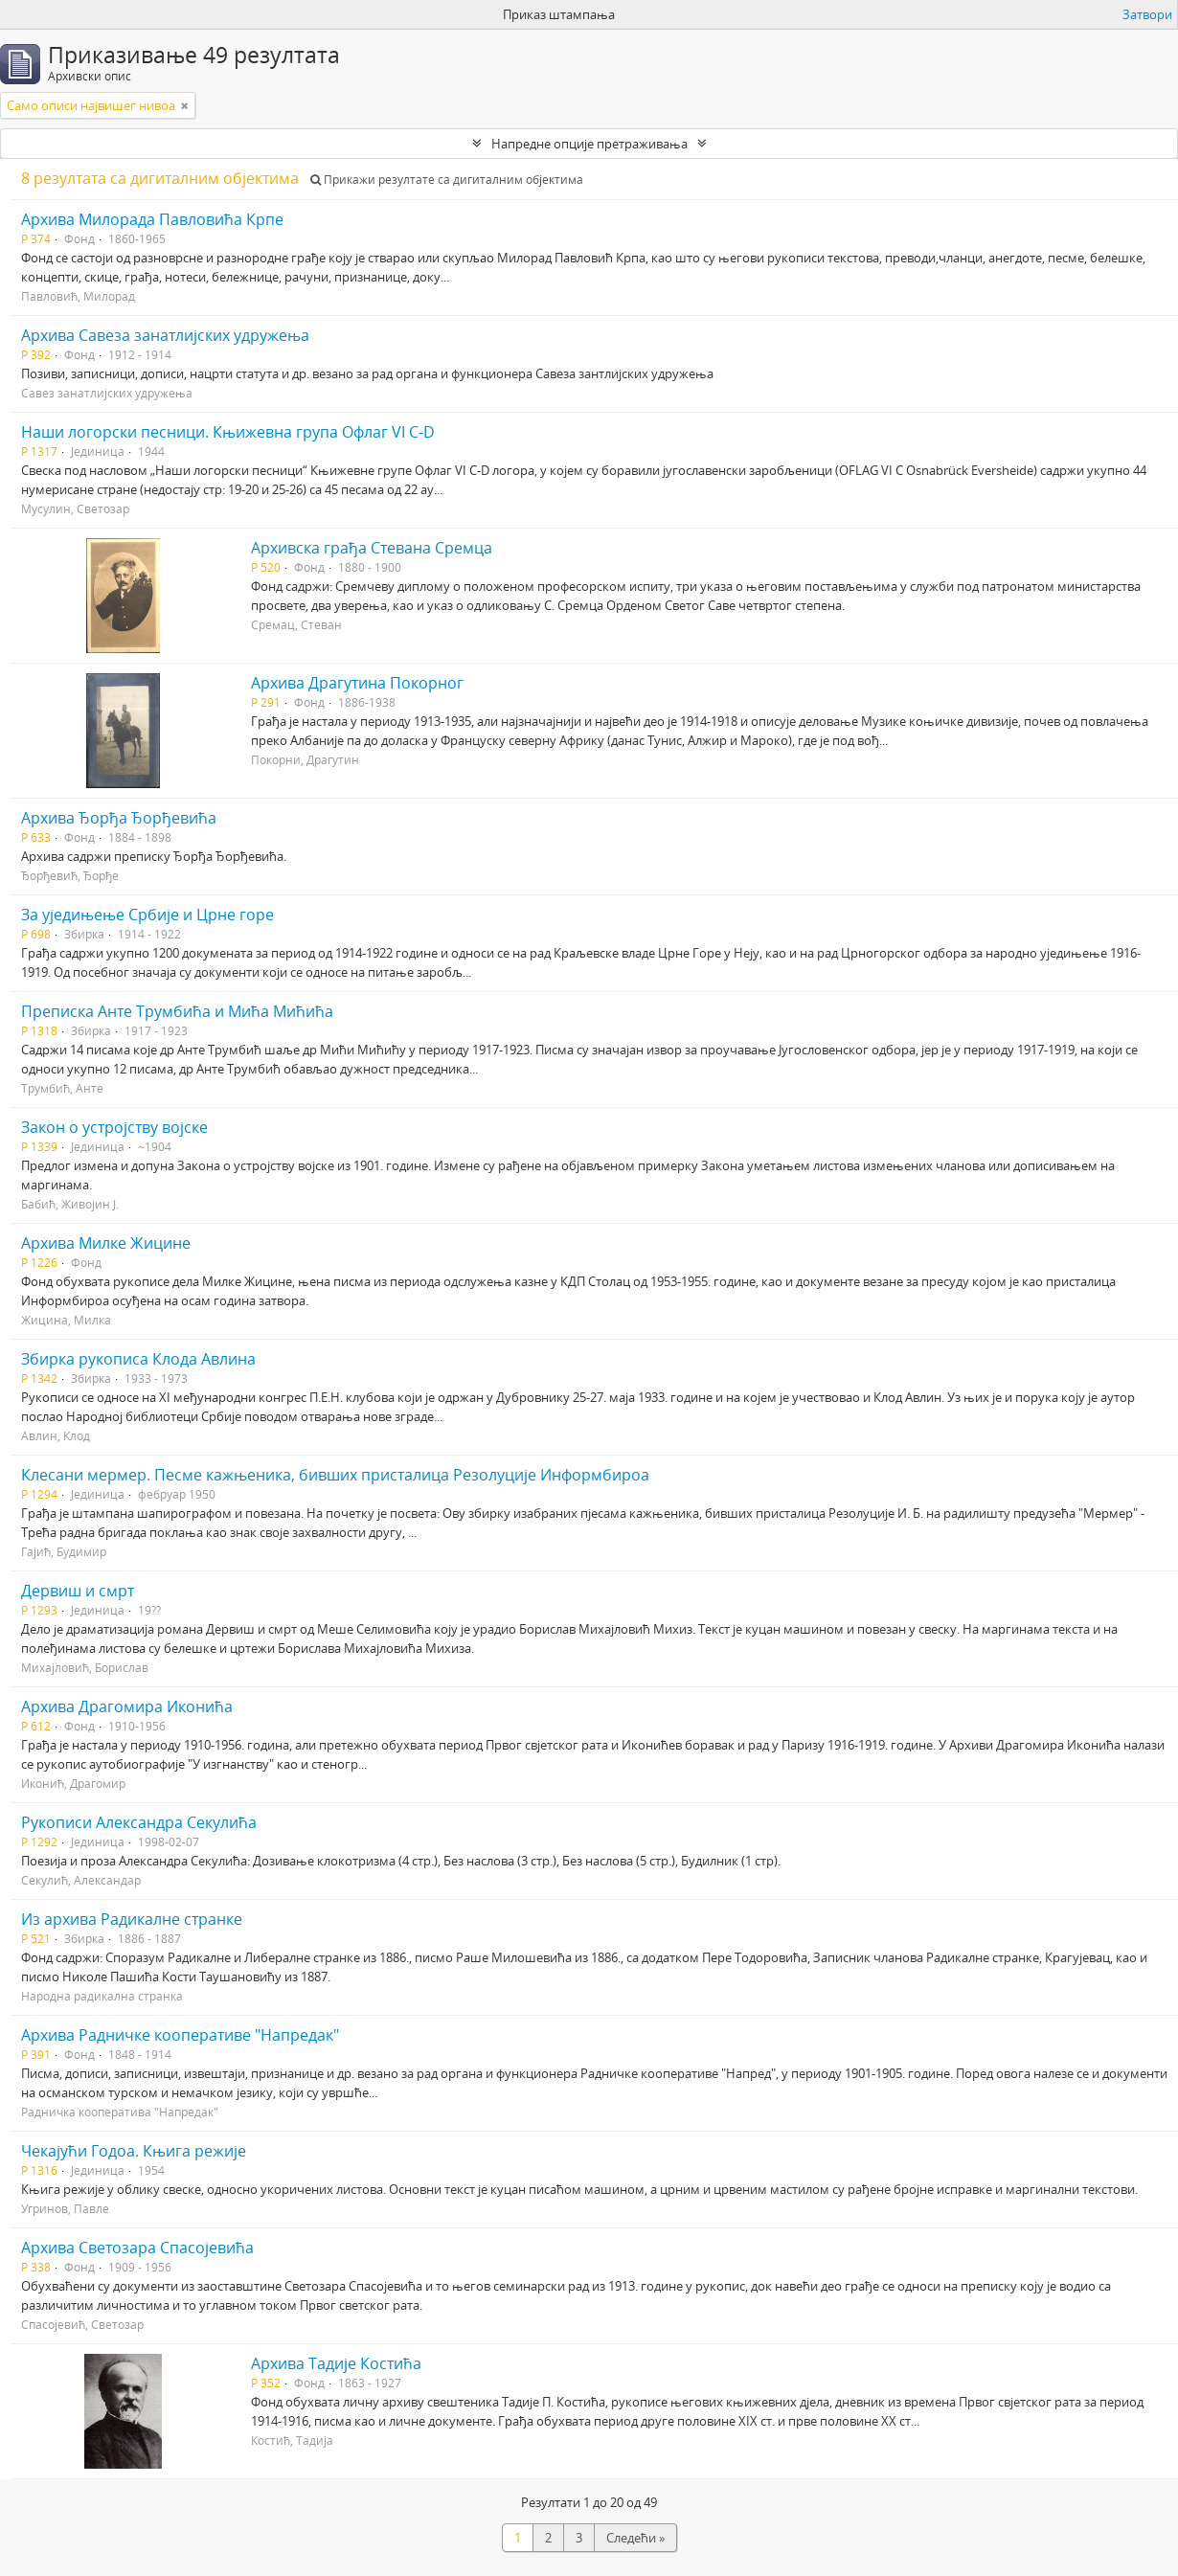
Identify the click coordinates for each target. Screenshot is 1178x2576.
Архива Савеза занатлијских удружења (165, 335)
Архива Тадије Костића (336, 2363)
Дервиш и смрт (77, 1590)
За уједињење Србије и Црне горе (147, 914)
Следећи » (635, 2537)
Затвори (1147, 14)
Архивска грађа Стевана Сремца (371, 547)
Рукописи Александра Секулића (139, 1822)
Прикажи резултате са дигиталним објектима (446, 179)
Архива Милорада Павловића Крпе (152, 219)
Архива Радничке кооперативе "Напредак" (180, 2034)
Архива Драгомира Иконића (127, 1706)
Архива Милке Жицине (106, 1243)
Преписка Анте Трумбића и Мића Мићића (177, 1011)
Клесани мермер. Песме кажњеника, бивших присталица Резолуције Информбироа (335, 1474)
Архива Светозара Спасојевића (137, 2247)
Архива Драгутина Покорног (357, 682)
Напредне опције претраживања (589, 143)
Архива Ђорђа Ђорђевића (118, 817)
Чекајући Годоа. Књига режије (133, 2150)
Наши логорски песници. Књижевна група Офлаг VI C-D (228, 431)
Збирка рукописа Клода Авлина (138, 1358)
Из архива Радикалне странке (131, 1919)
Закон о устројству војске (114, 1127)
